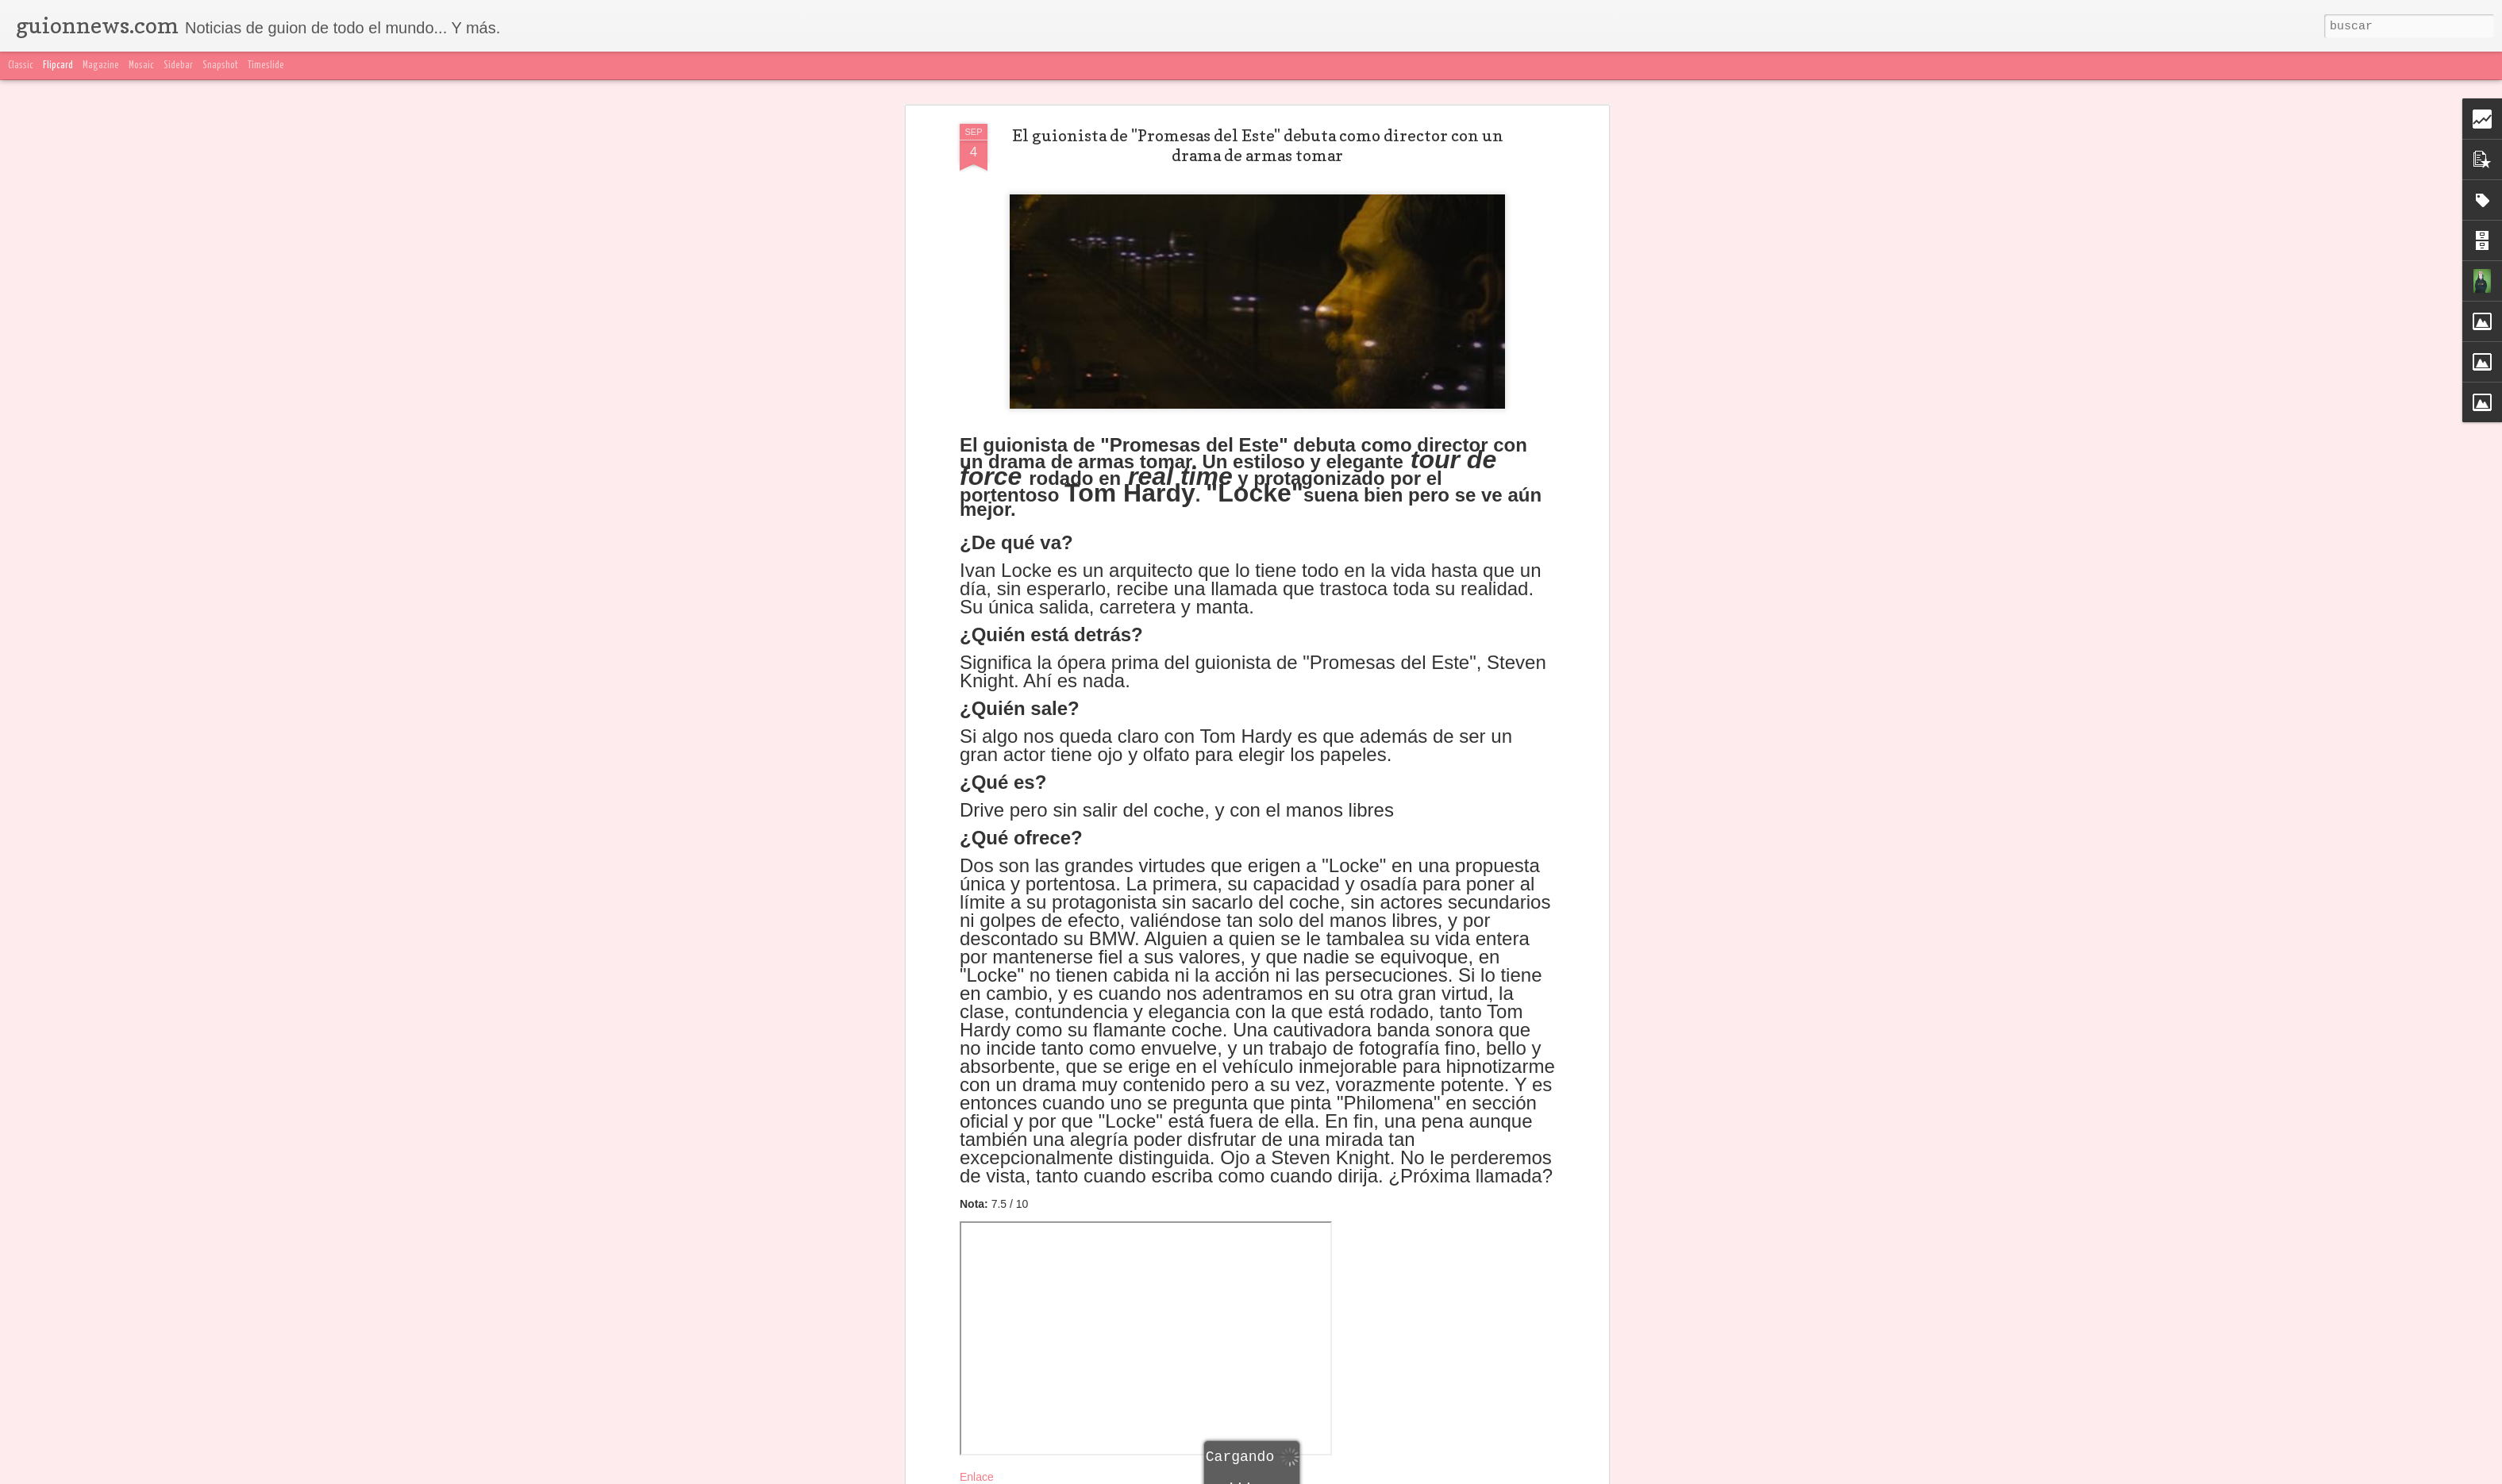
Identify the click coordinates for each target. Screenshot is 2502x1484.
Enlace (977, 1442)
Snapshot (220, 65)
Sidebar (178, 65)
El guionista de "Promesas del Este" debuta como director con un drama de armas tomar (1257, 111)
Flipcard (58, 65)
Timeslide (266, 65)
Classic (20, 65)
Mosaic (141, 65)
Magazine (101, 65)
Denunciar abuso (1624, 1474)
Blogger (1566, 1474)
